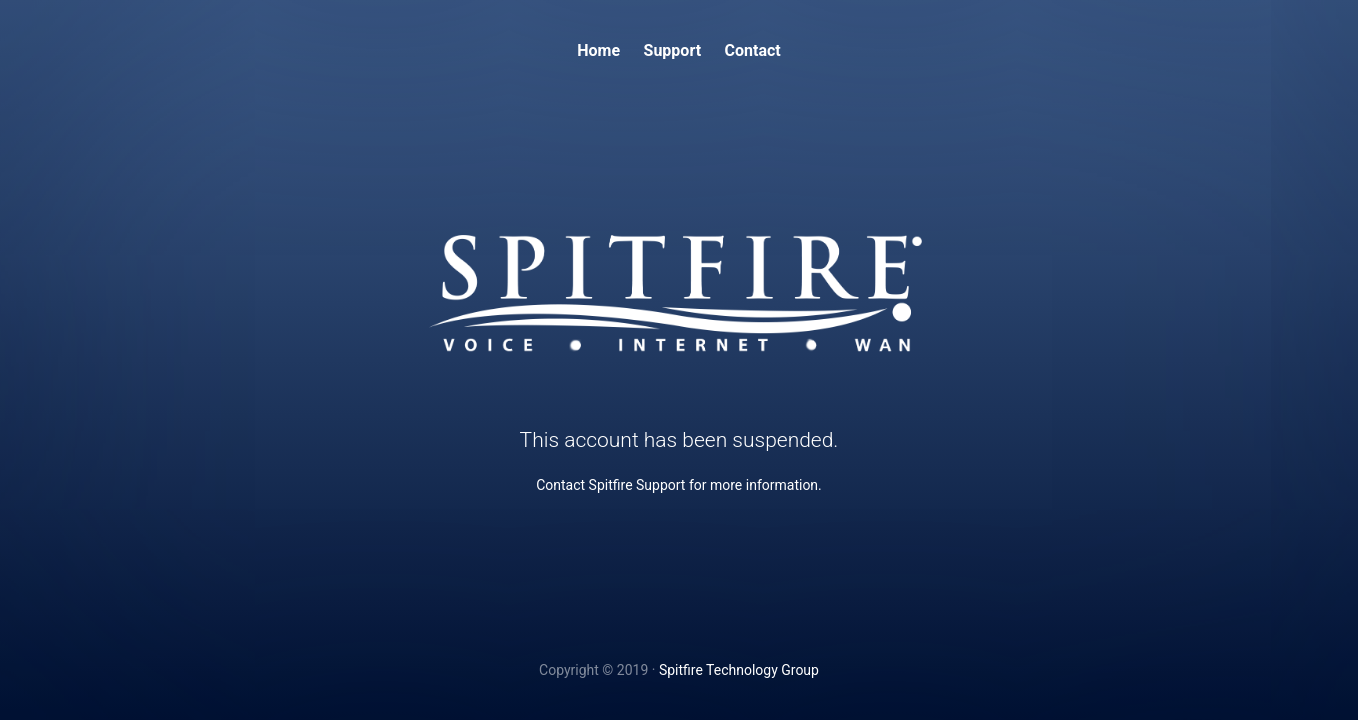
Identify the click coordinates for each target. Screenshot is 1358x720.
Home (598, 50)
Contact (753, 50)
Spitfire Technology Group (739, 670)
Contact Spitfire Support (610, 485)
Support (673, 50)
